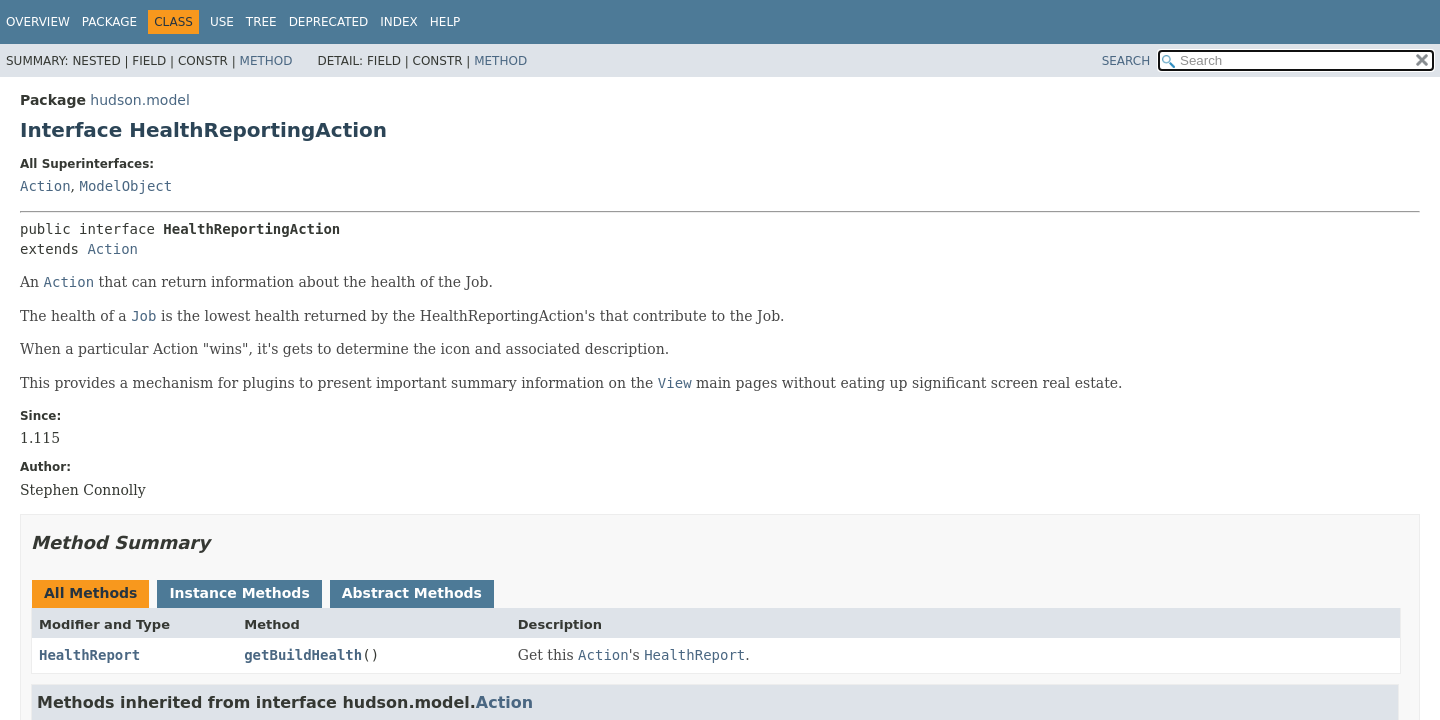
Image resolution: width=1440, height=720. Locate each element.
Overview (38, 22)
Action (45, 186)
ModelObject (125, 186)
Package (109, 22)
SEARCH (1126, 61)
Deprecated (329, 22)
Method (266, 61)
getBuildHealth (303, 655)
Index (399, 22)
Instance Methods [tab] (239, 593)
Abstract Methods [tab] (412, 593)
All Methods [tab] (90, 593)
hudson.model (139, 100)
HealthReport (89, 655)
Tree (261, 22)
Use (222, 22)
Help (445, 22)
